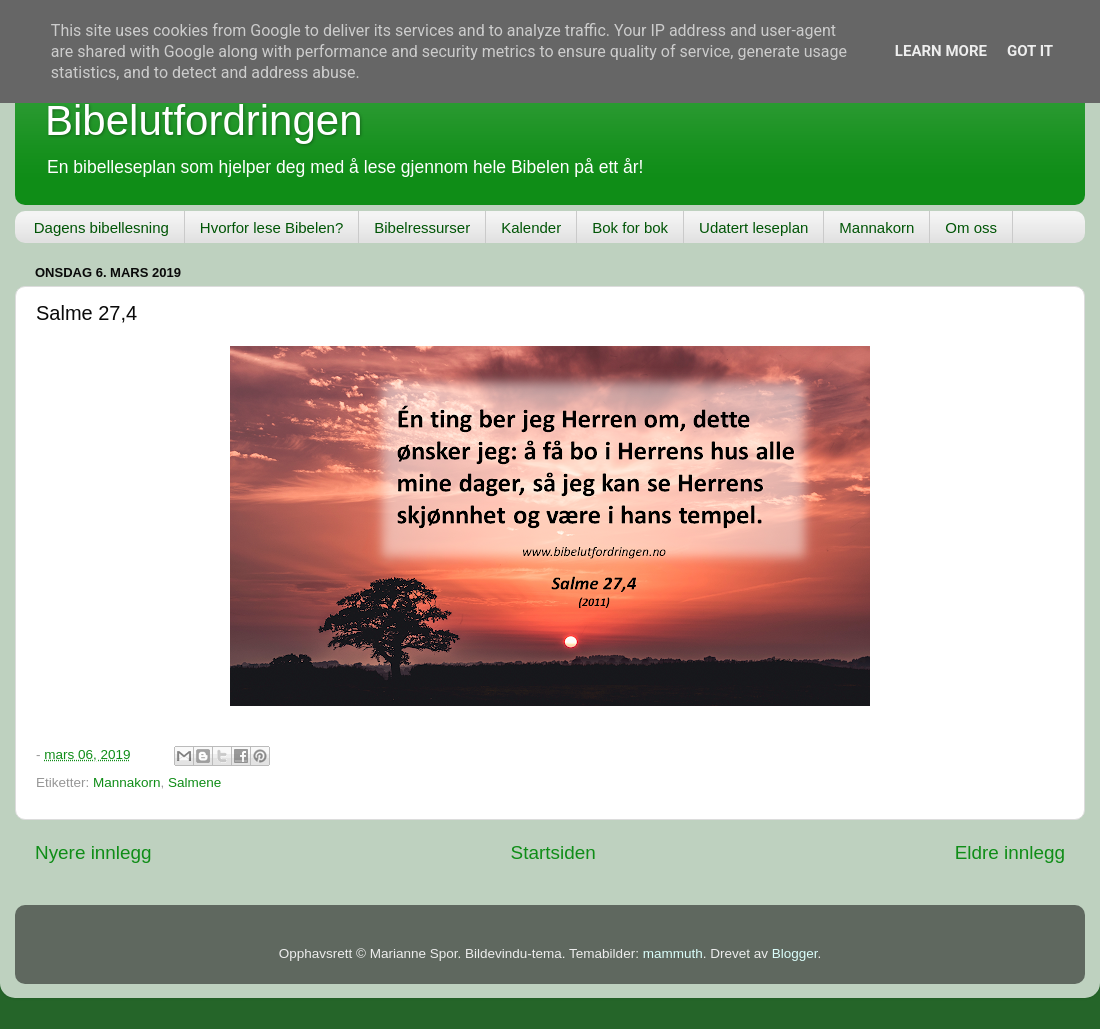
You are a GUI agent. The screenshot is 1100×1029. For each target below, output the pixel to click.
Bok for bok (630, 227)
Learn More (941, 51)
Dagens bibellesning (101, 227)
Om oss (971, 227)
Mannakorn (876, 227)
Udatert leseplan (753, 227)
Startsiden (553, 852)
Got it (1030, 51)
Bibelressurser (422, 227)
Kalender (531, 227)
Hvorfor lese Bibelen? (271, 227)
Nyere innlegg (93, 852)
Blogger (795, 953)
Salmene (194, 782)
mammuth (673, 953)
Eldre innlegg (1010, 852)
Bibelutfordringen (204, 120)
